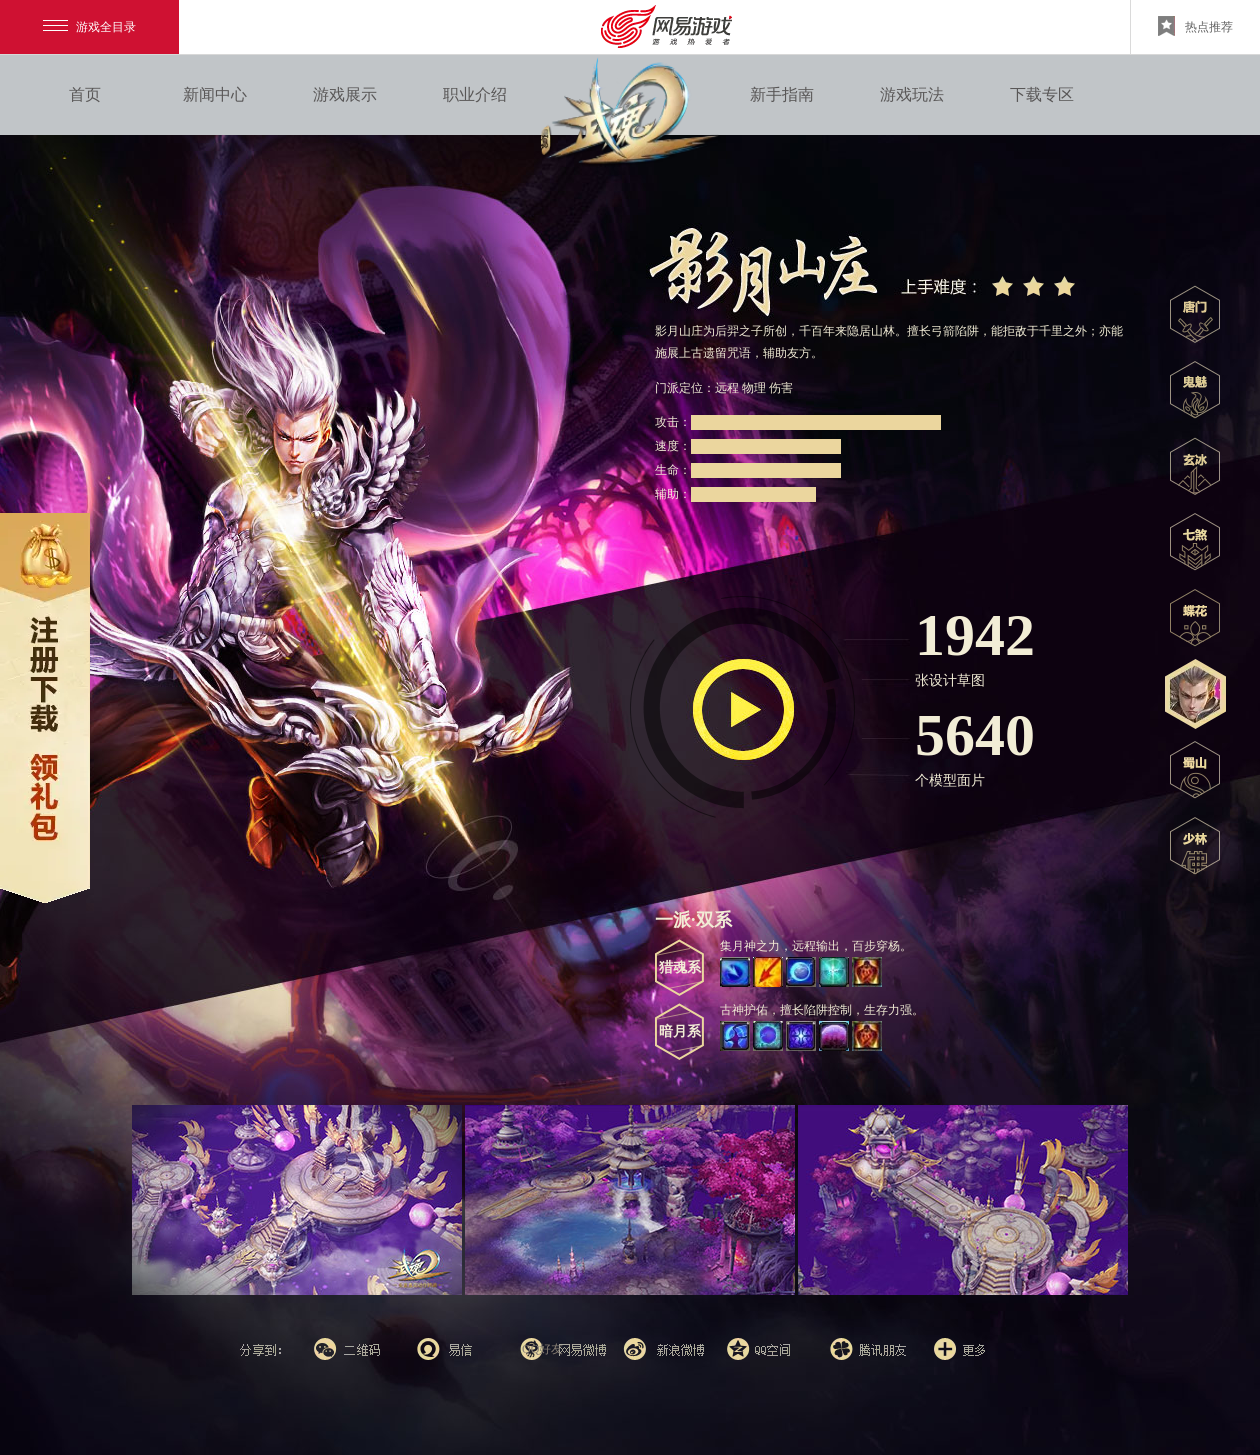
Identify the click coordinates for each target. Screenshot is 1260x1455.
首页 (85, 94)
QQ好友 (542, 1349)
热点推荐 (1195, 26)
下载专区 (1042, 94)
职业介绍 (475, 94)
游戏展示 (345, 94)
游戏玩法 (912, 94)
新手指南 (782, 94)
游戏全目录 (89, 27)
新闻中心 (215, 94)
